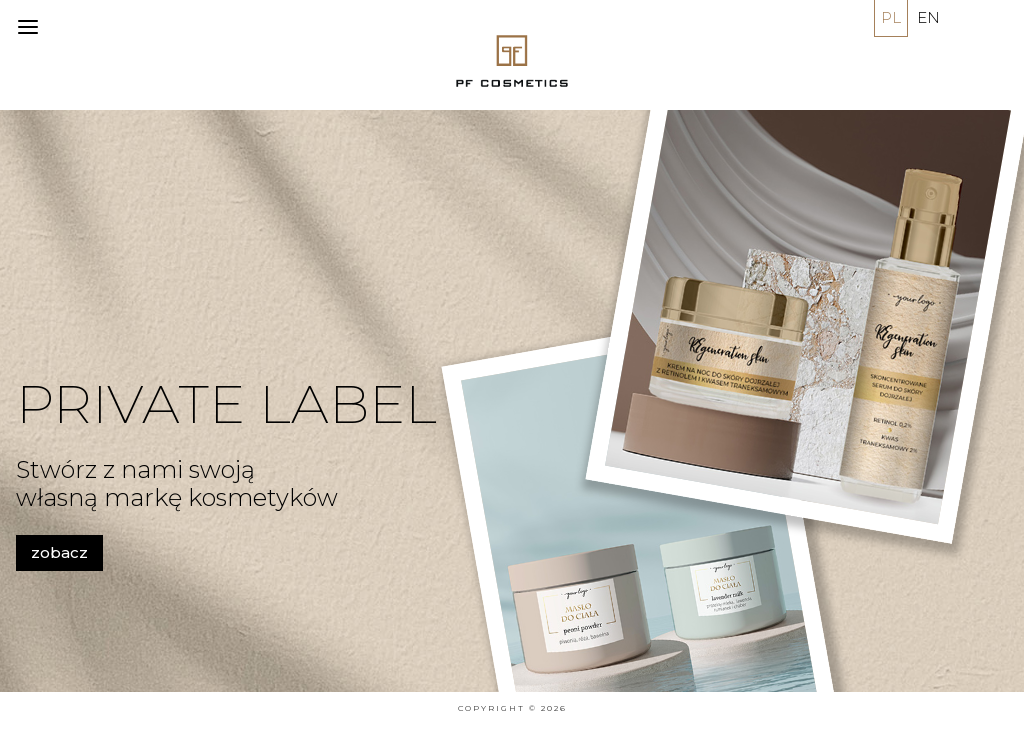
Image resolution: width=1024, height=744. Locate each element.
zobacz (59, 552)
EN (928, 17)
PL (891, 17)
